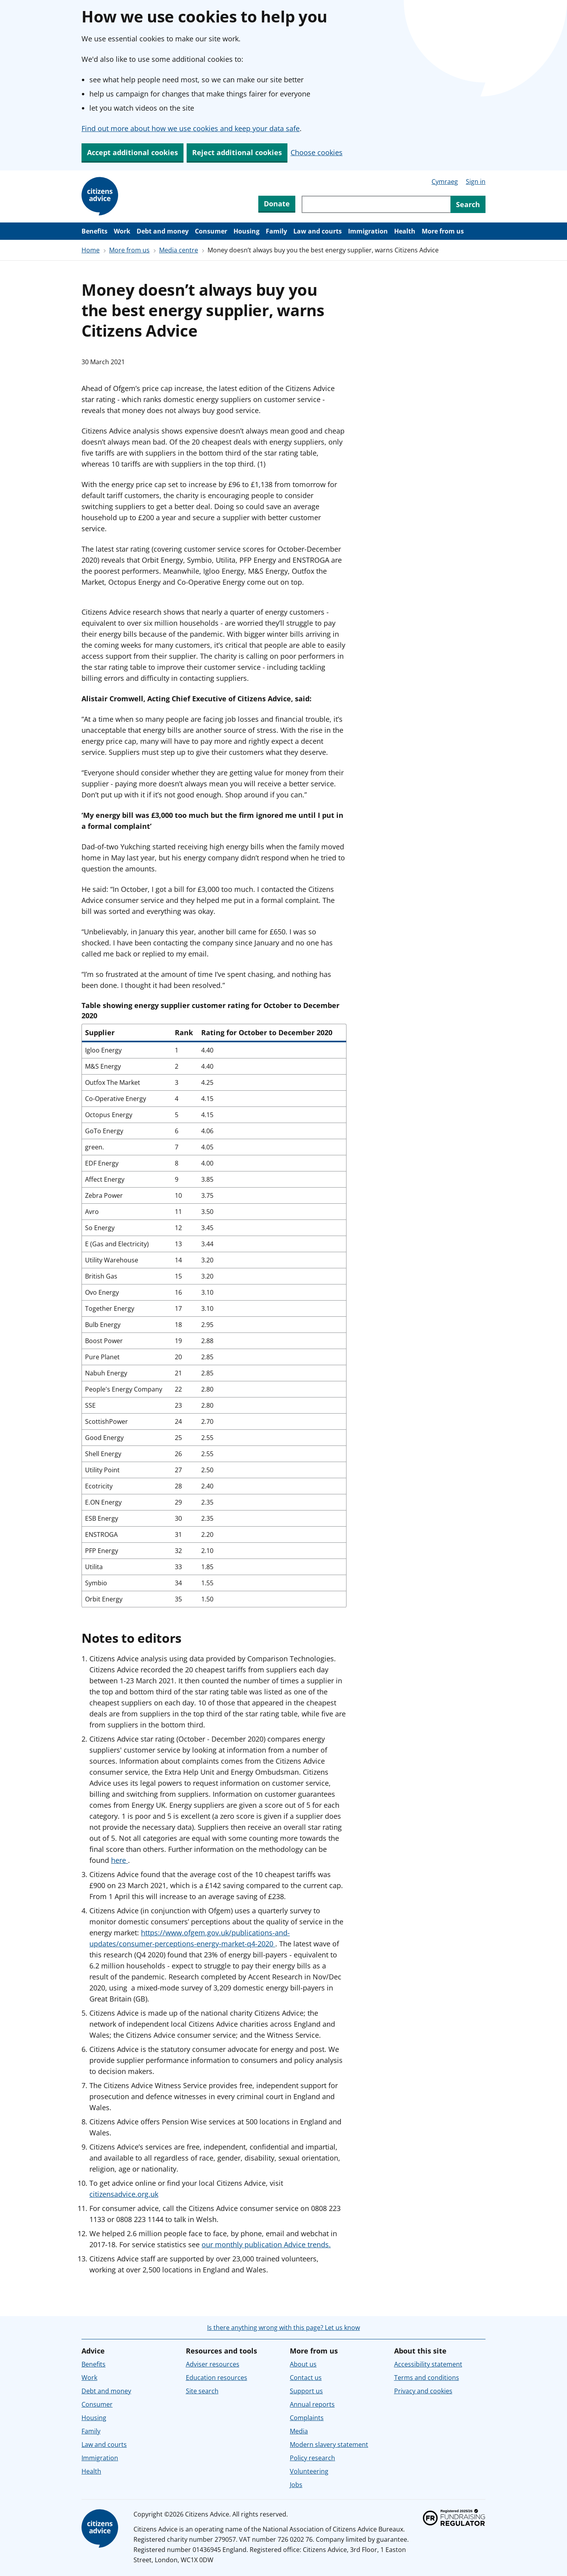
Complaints (307, 2417)
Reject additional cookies (237, 152)
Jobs (296, 2484)
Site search (202, 2391)
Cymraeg (445, 181)
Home (91, 250)
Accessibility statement (428, 2364)
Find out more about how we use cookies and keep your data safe (191, 128)
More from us (443, 231)
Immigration (368, 231)
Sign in (475, 181)
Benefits (94, 231)
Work (122, 231)
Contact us (306, 2377)
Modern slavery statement (329, 2444)
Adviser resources (212, 2364)
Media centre (178, 250)
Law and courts (317, 231)
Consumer (211, 231)
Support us (306, 2391)
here (119, 1860)
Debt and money (163, 231)
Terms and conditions (426, 2377)
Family (276, 231)
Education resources (216, 2377)
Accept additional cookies (132, 152)
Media (299, 2431)
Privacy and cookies (423, 2391)
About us (303, 2364)
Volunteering (309, 2471)
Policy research (312, 2458)
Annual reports (312, 2404)
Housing (246, 231)
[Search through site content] (376, 204)
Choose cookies (317, 152)
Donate (277, 203)
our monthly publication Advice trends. (266, 2244)
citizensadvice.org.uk (123, 2194)
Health (404, 231)
